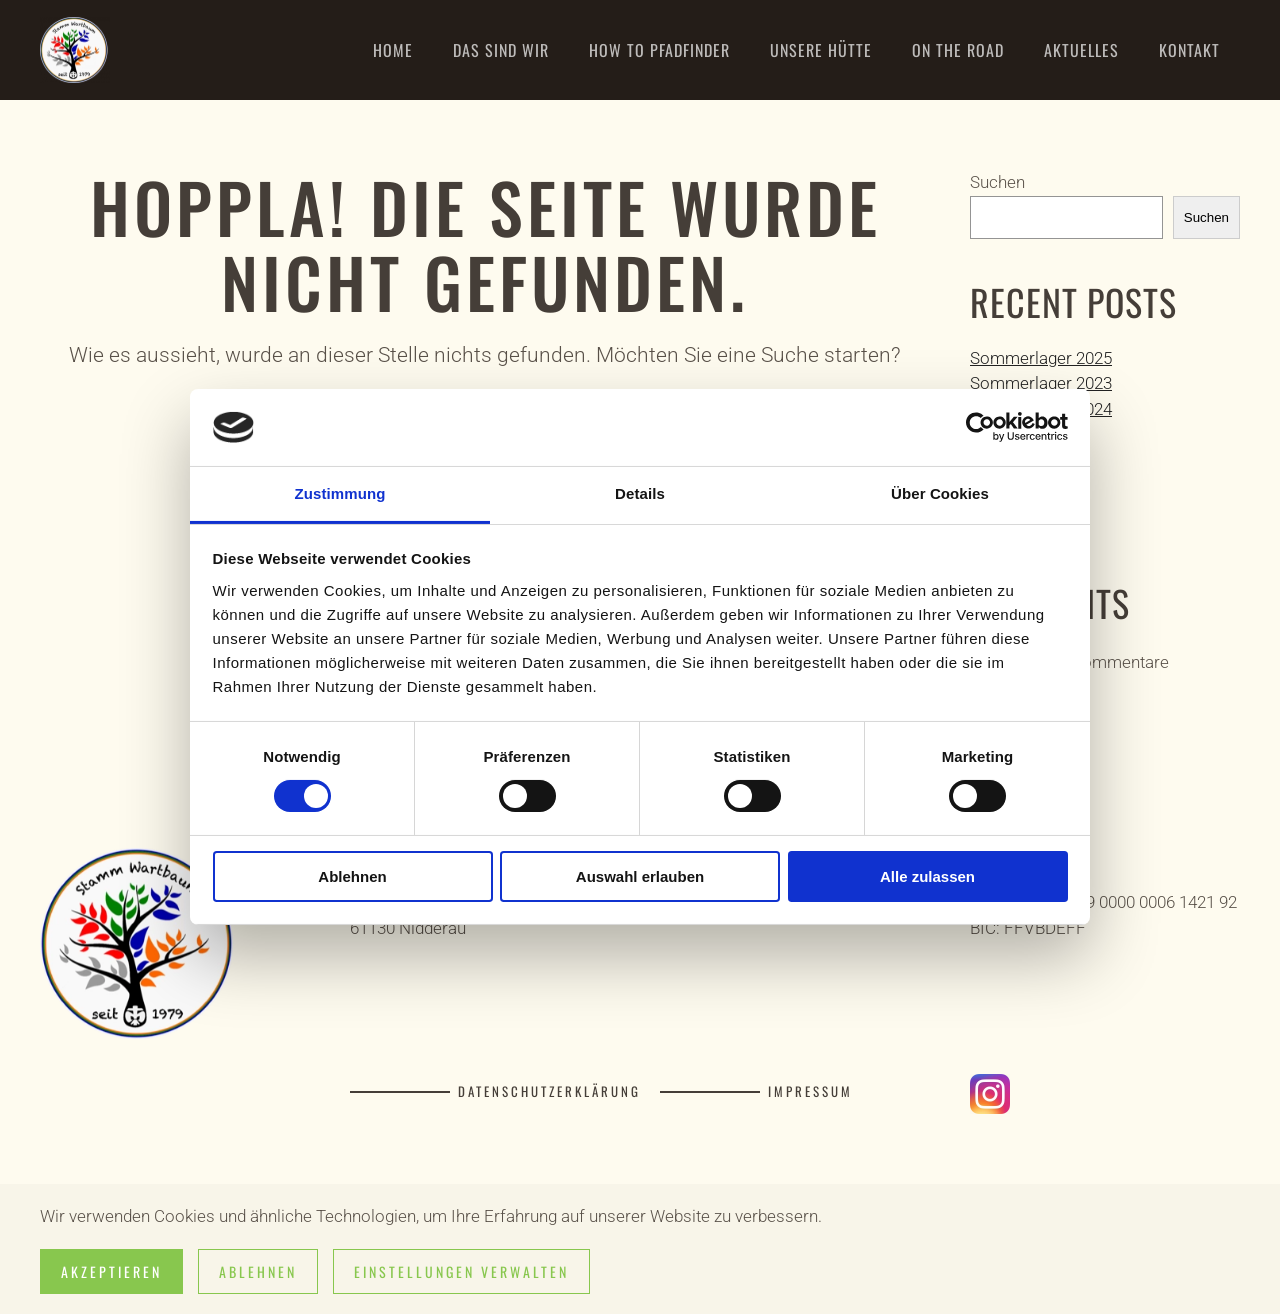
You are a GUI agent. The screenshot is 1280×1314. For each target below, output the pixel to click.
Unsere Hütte (821, 50)
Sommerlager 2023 (1041, 383)
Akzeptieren (111, 1271)
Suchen (997, 182)
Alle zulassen (927, 876)
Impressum (810, 1091)
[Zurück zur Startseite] (75, 50)
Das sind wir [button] (501, 50)
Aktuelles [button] (1081, 50)
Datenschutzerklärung (549, 1091)
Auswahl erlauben (640, 876)
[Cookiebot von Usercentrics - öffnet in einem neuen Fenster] (980, 427)
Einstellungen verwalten (461, 1271)
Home (393, 50)
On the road (958, 50)
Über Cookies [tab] (940, 493)
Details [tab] (640, 493)
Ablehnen (352, 876)
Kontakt (1189, 50)
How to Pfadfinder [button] (659, 50)
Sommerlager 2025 (1041, 358)
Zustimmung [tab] (340, 493)
